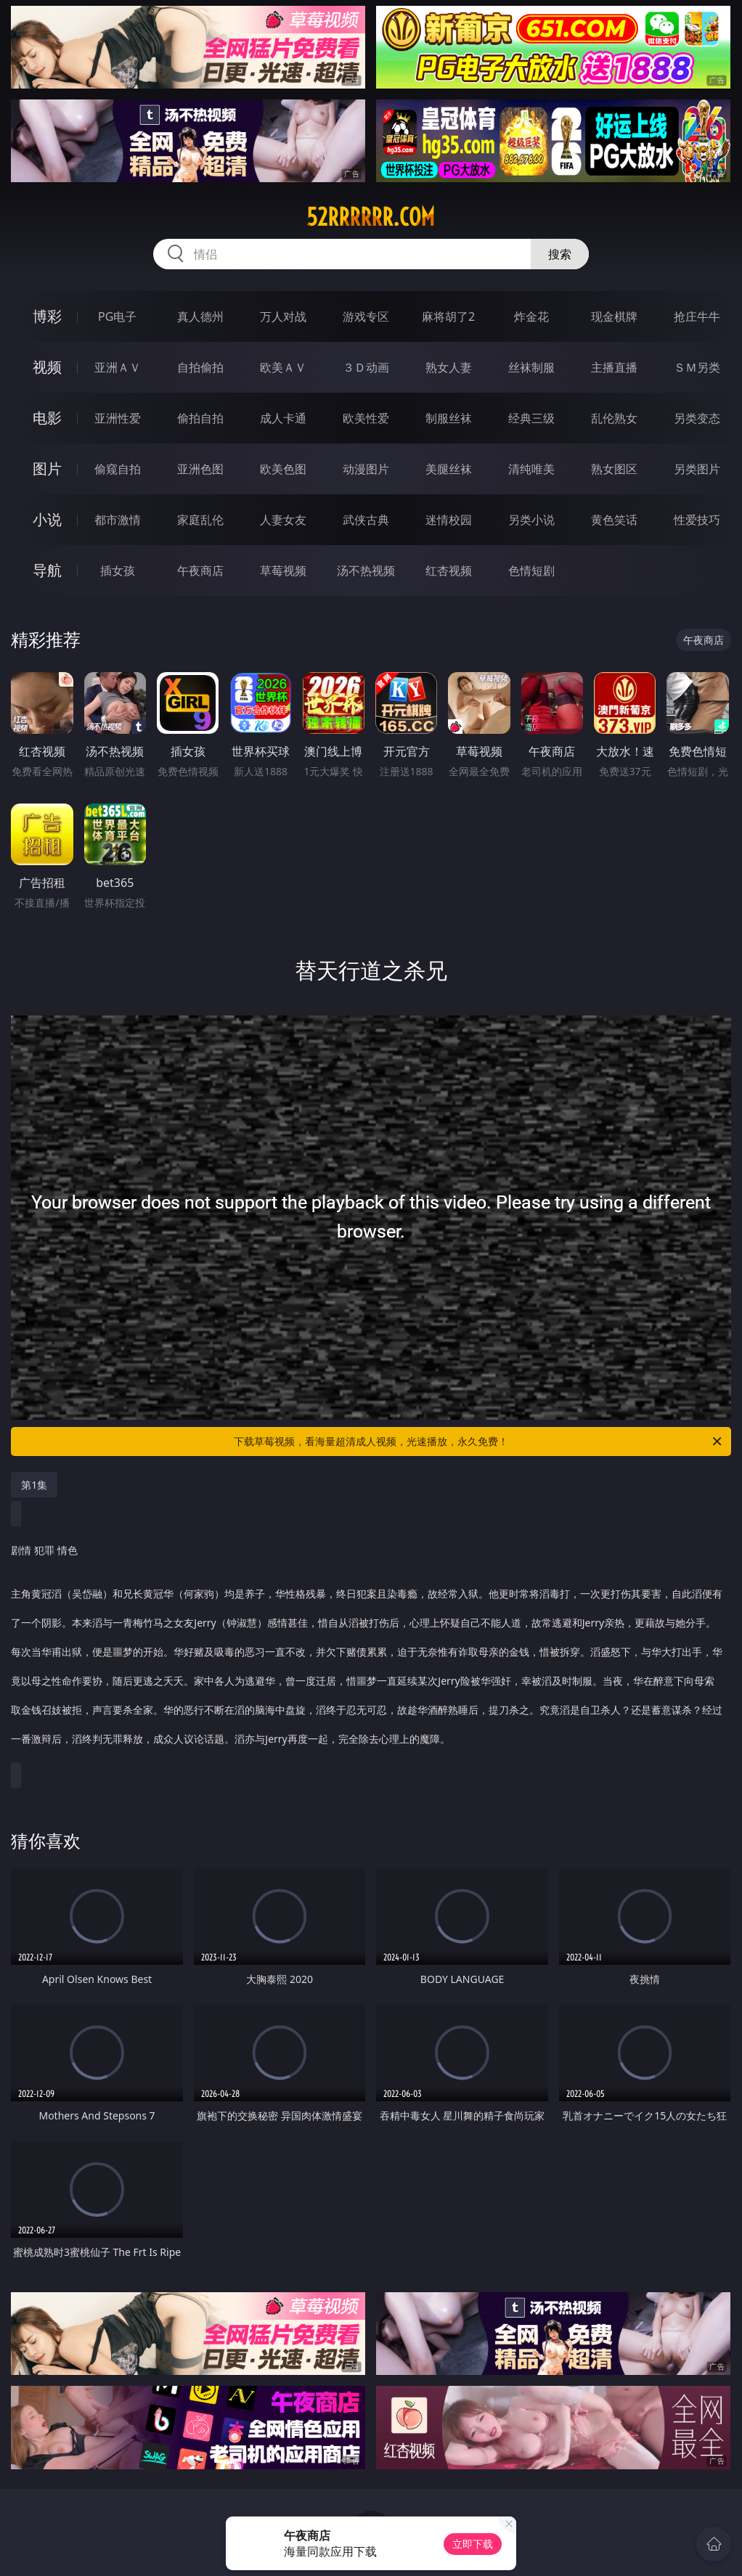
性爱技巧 (697, 520)
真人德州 (200, 316)
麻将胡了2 (448, 316)
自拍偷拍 (200, 367)
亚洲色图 (200, 469)
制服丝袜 (448, 418)
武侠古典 (366, 520)
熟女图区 (614, 469)
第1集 (34, 1485)
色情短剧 (531, 570)
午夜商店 (200, 570)
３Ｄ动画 (366, 367)
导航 (47, 570)
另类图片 (697, 469)
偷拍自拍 (200, 418)
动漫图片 (366, 469)
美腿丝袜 (448, 469)
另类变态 (697, 418)
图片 (47, 468)
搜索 (559, 254)
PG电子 (117, 316)
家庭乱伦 (200, 520)
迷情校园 (448, 520)
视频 (47, 367)
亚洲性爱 (117, 418)
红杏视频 (448, 570)
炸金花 (531, 316)
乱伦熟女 (614, 418)
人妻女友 (283, 520)
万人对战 (283, 316)
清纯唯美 (531, 469)
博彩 (47, 316)
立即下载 (472, 2544)
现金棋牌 (614, 316)
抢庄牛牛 (697, 316)
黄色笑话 (614, 520)
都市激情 (117, 520)
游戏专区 (366, 316)
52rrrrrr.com (370, 217)
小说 (47, 519)
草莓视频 (283, 570)
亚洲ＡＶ (117, 367)
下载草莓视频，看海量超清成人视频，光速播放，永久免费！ (479, 1441)
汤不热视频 (366, 570)
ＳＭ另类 (697, 367)
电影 (47, 418)
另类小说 (531, 520)
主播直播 (614, 367)
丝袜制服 (531, 367)
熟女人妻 (448, 367)
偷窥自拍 (117, 469)
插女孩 (117, 570)
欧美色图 (283, 469)
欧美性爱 (366, 418)
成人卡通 (283, 418)
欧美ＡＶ (283, 367)
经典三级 (531, 418)
